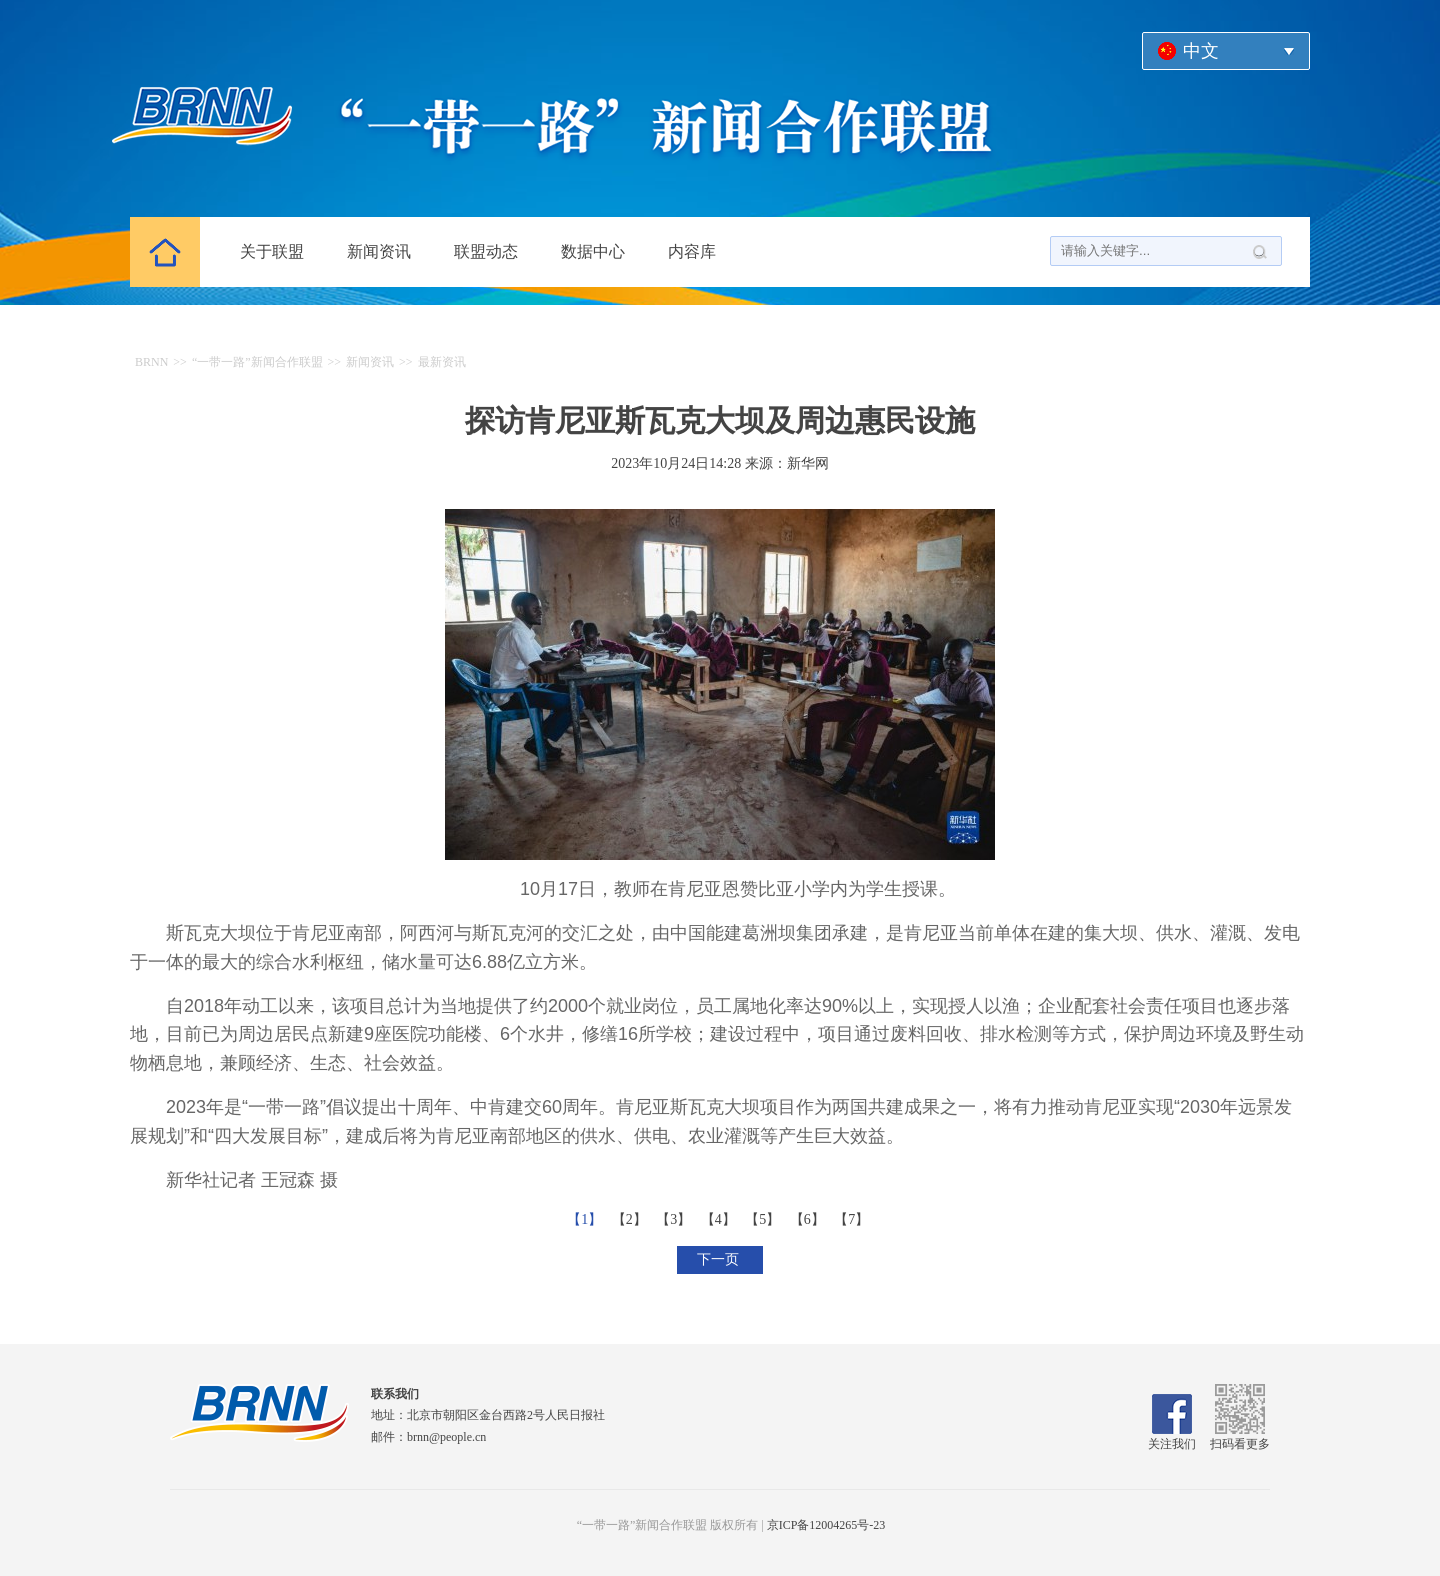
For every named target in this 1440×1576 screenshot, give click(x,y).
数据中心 (593, 251)
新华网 (808, 463)
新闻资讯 (379, 251)
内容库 (692, 251)
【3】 (675, 1219)
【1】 (586, 1219)
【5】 (764, 1219)
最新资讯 (442, 362)
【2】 (631, 1219)
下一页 (720, 1259)
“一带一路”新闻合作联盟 (257, 362)
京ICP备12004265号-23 (826, 1525)
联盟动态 (486, 251)
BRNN (151, 362)
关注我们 (1172, 1437)
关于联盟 (272, 251)
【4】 (720, 1219)
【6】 (809, 1219)
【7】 (853, 1219)
